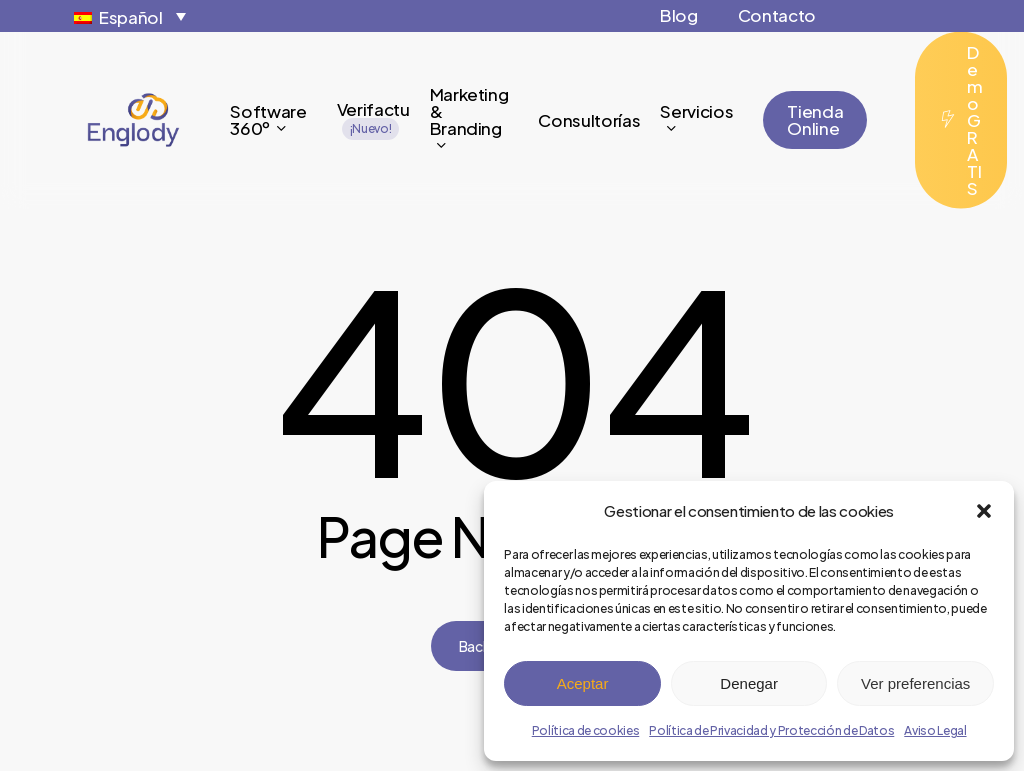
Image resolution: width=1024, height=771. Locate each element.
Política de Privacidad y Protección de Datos (771, 730)
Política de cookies (586, 730)
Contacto (777, 15)
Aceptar (583, 683)
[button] (984, 511)
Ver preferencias (915, 683)
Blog (679, 15)
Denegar (749, 683)
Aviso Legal (935, 730)
